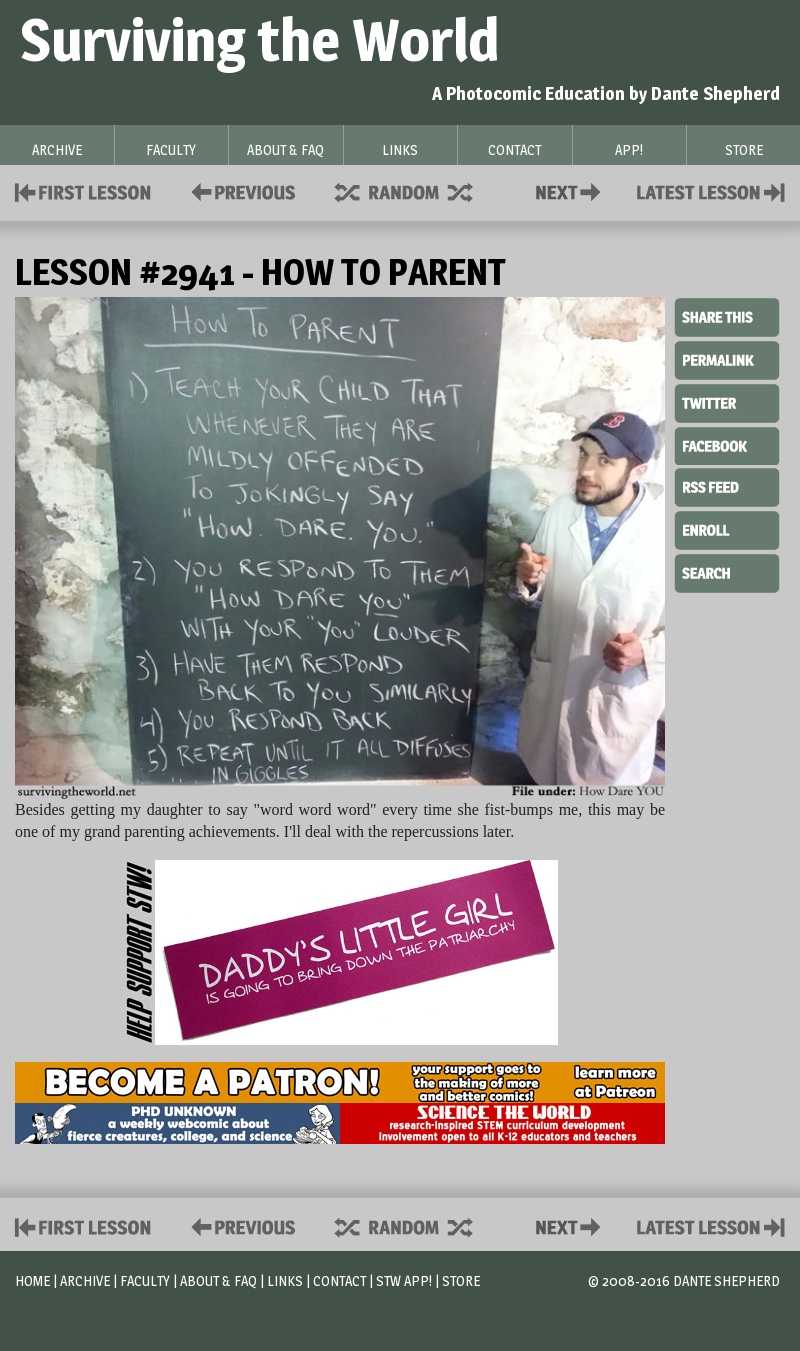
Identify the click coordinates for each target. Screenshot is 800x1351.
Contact (572, 190)
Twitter (727, 402)
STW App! (404, 1280)
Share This (727, 318)
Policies (239, 190)
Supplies (417, 190)
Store (461, 1280)
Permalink (727, 360)
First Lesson (83, 190)
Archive (85, 1280)
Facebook (727, 444)
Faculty (145, 1280)
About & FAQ (218, 1280)
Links (285, 1280)
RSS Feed (727, 486)
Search (727, 571)
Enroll (727, 528)
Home (32, 1280)
